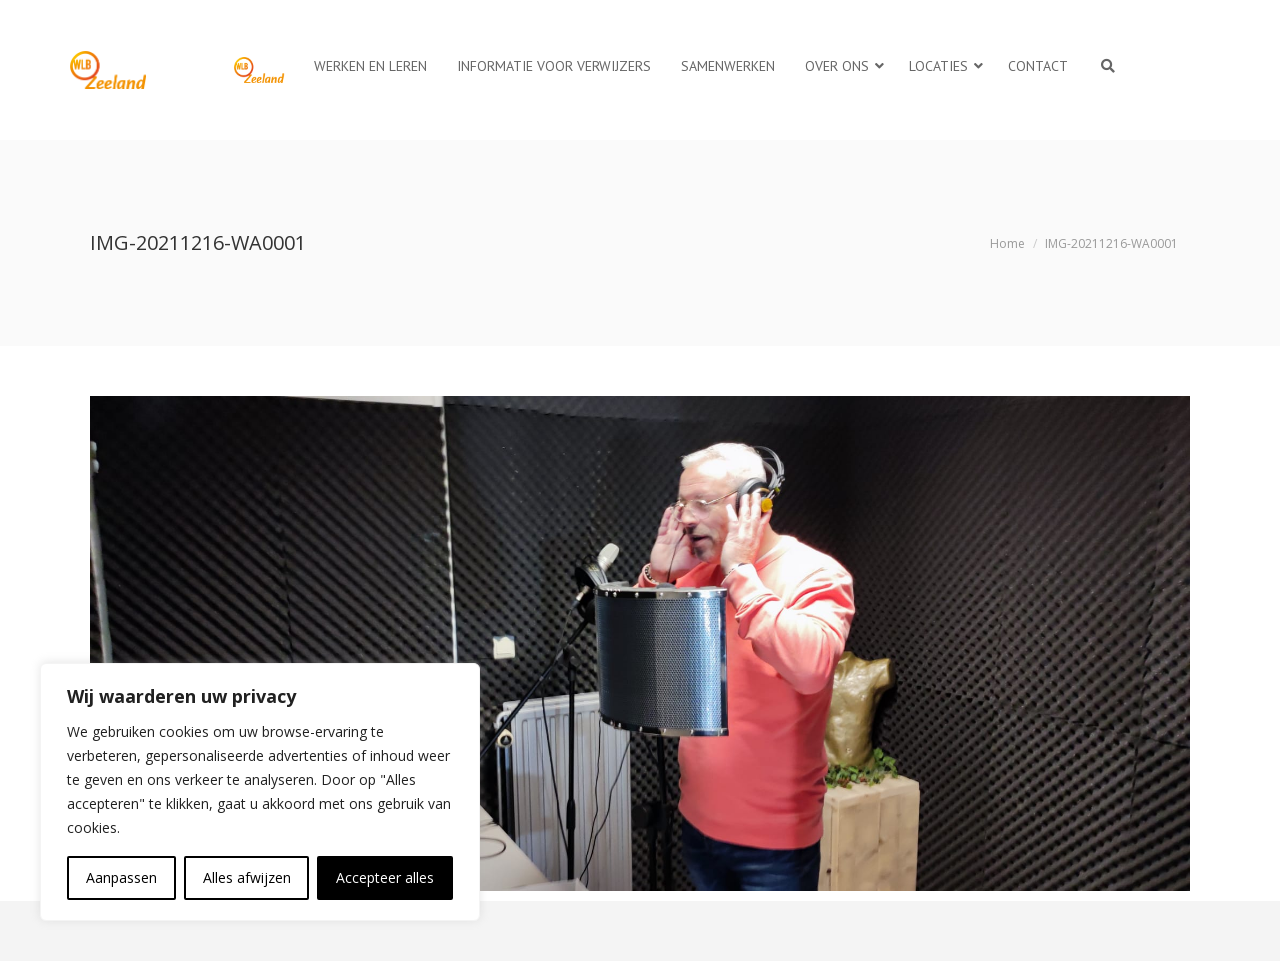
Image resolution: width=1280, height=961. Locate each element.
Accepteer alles (385, 877)
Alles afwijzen (247, 877)
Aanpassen (121, 877)
